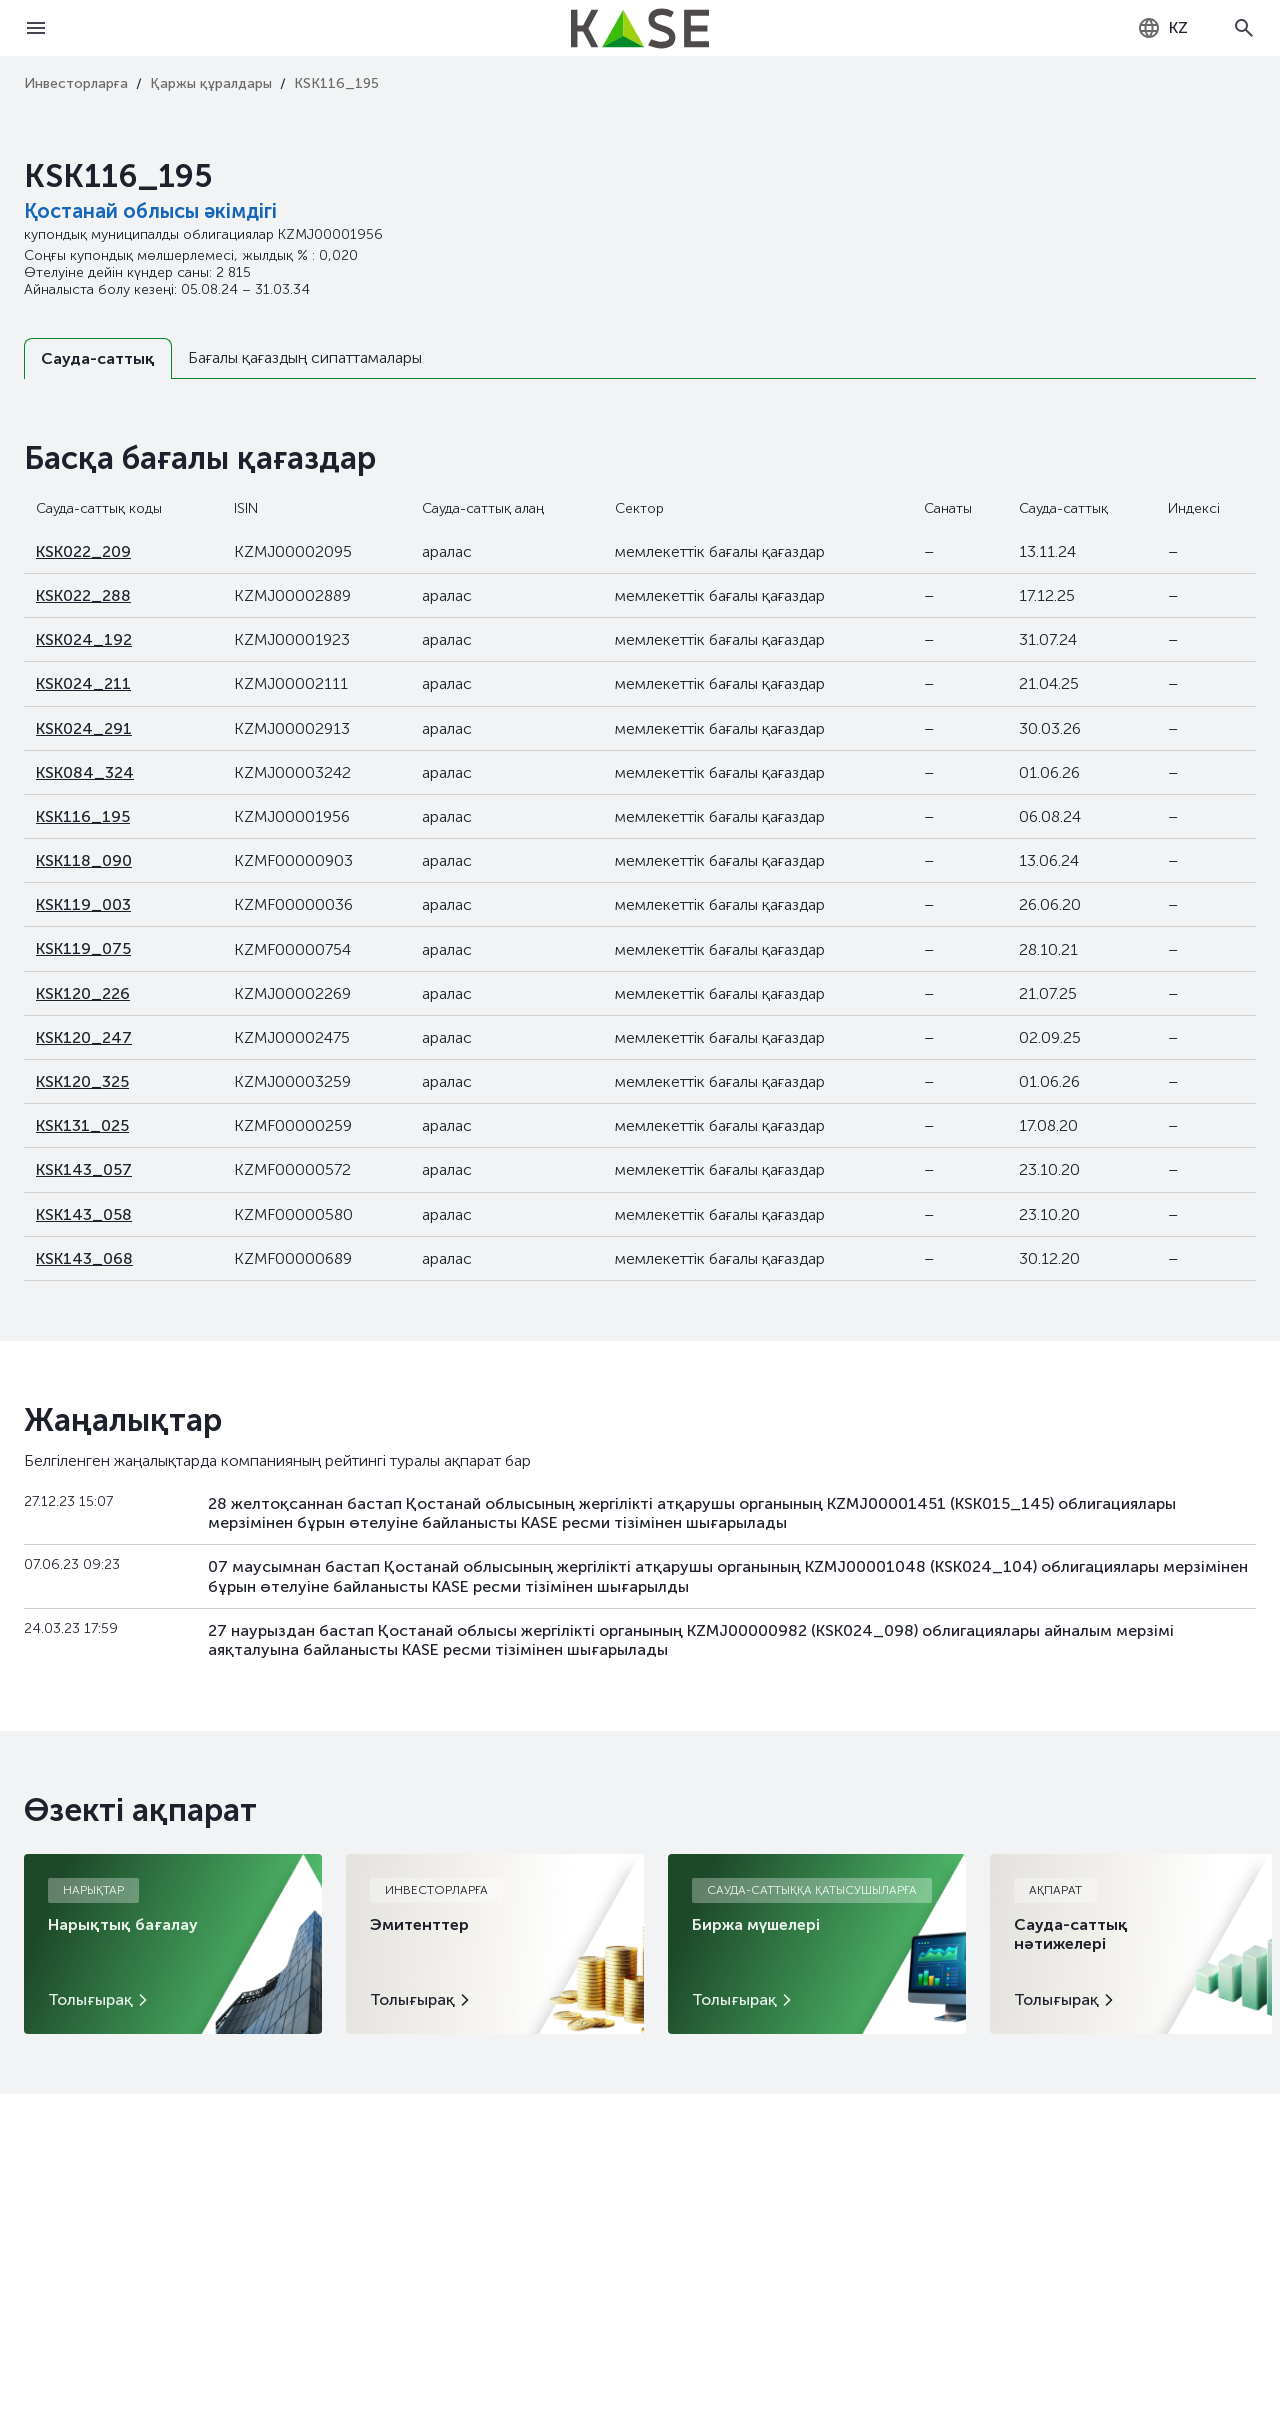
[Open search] (1244, 28)
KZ (1162, 28)
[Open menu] (36, 28)
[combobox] (1162, 28)
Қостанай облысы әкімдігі (150, 211)
